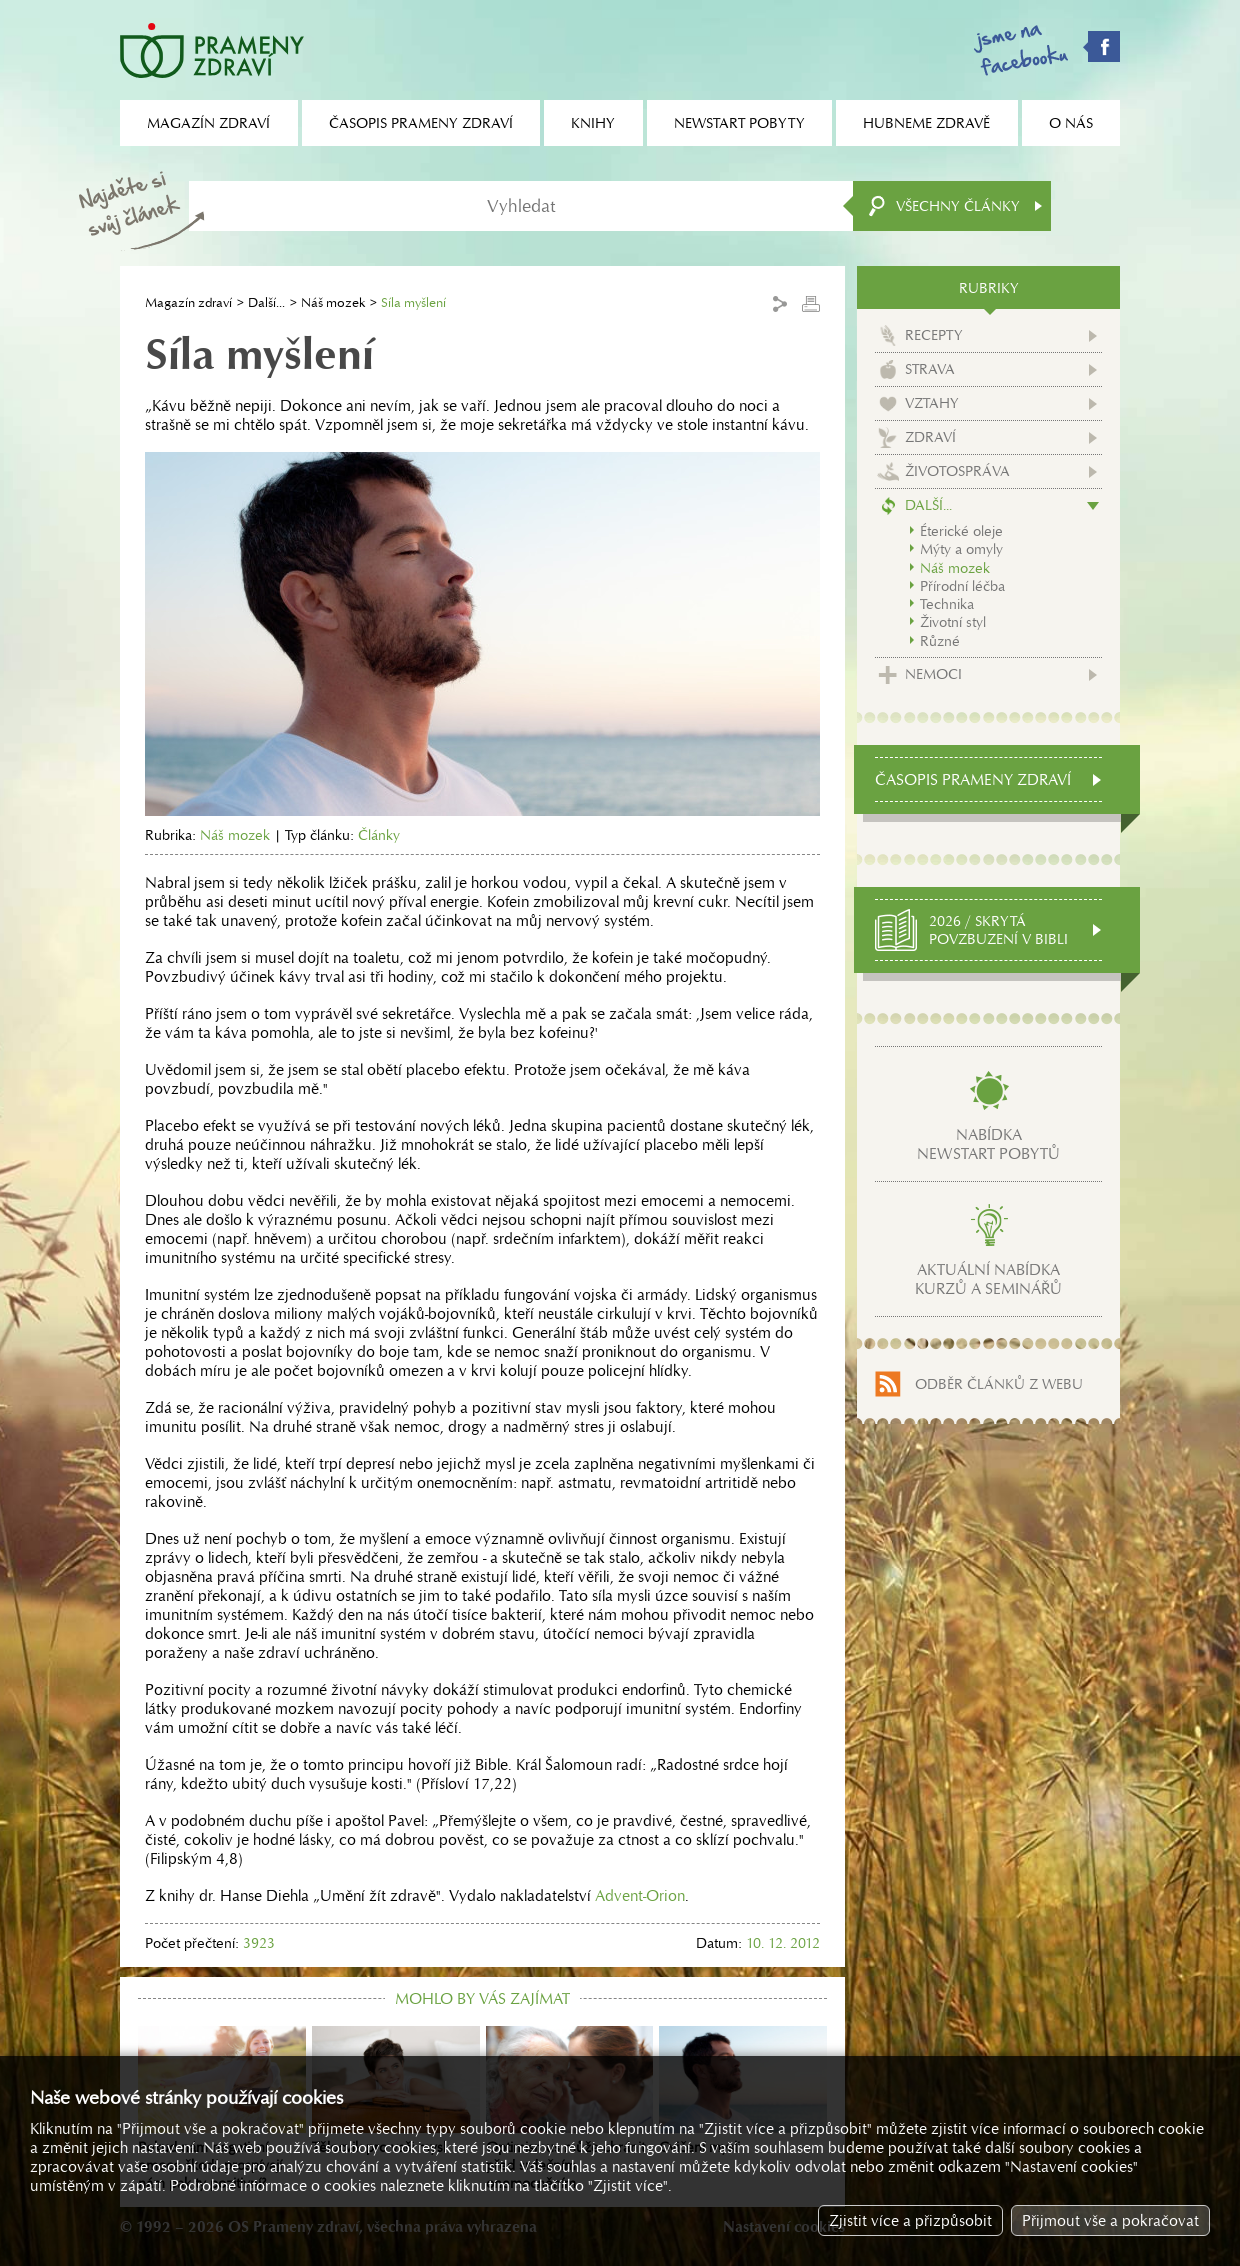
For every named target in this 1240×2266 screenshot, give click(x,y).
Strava (930, 369)
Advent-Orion (640, 1895)
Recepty (934, 335)
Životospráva (957, 471)
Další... (266, 302)
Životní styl (953, 622)
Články (379, 835)
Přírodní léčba (962, 586)
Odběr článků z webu (999, 1384)
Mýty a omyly (961, 549)
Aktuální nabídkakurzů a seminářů (988, 1279)
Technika (947, 604)
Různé (940, 641)
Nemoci (933, 674)
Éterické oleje (961, 531)
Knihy (593, 123)
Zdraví (930, 437)
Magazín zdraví (188, 302)
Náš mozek (333, 302)
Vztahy (932, 403)
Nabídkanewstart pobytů (988, 1144)
